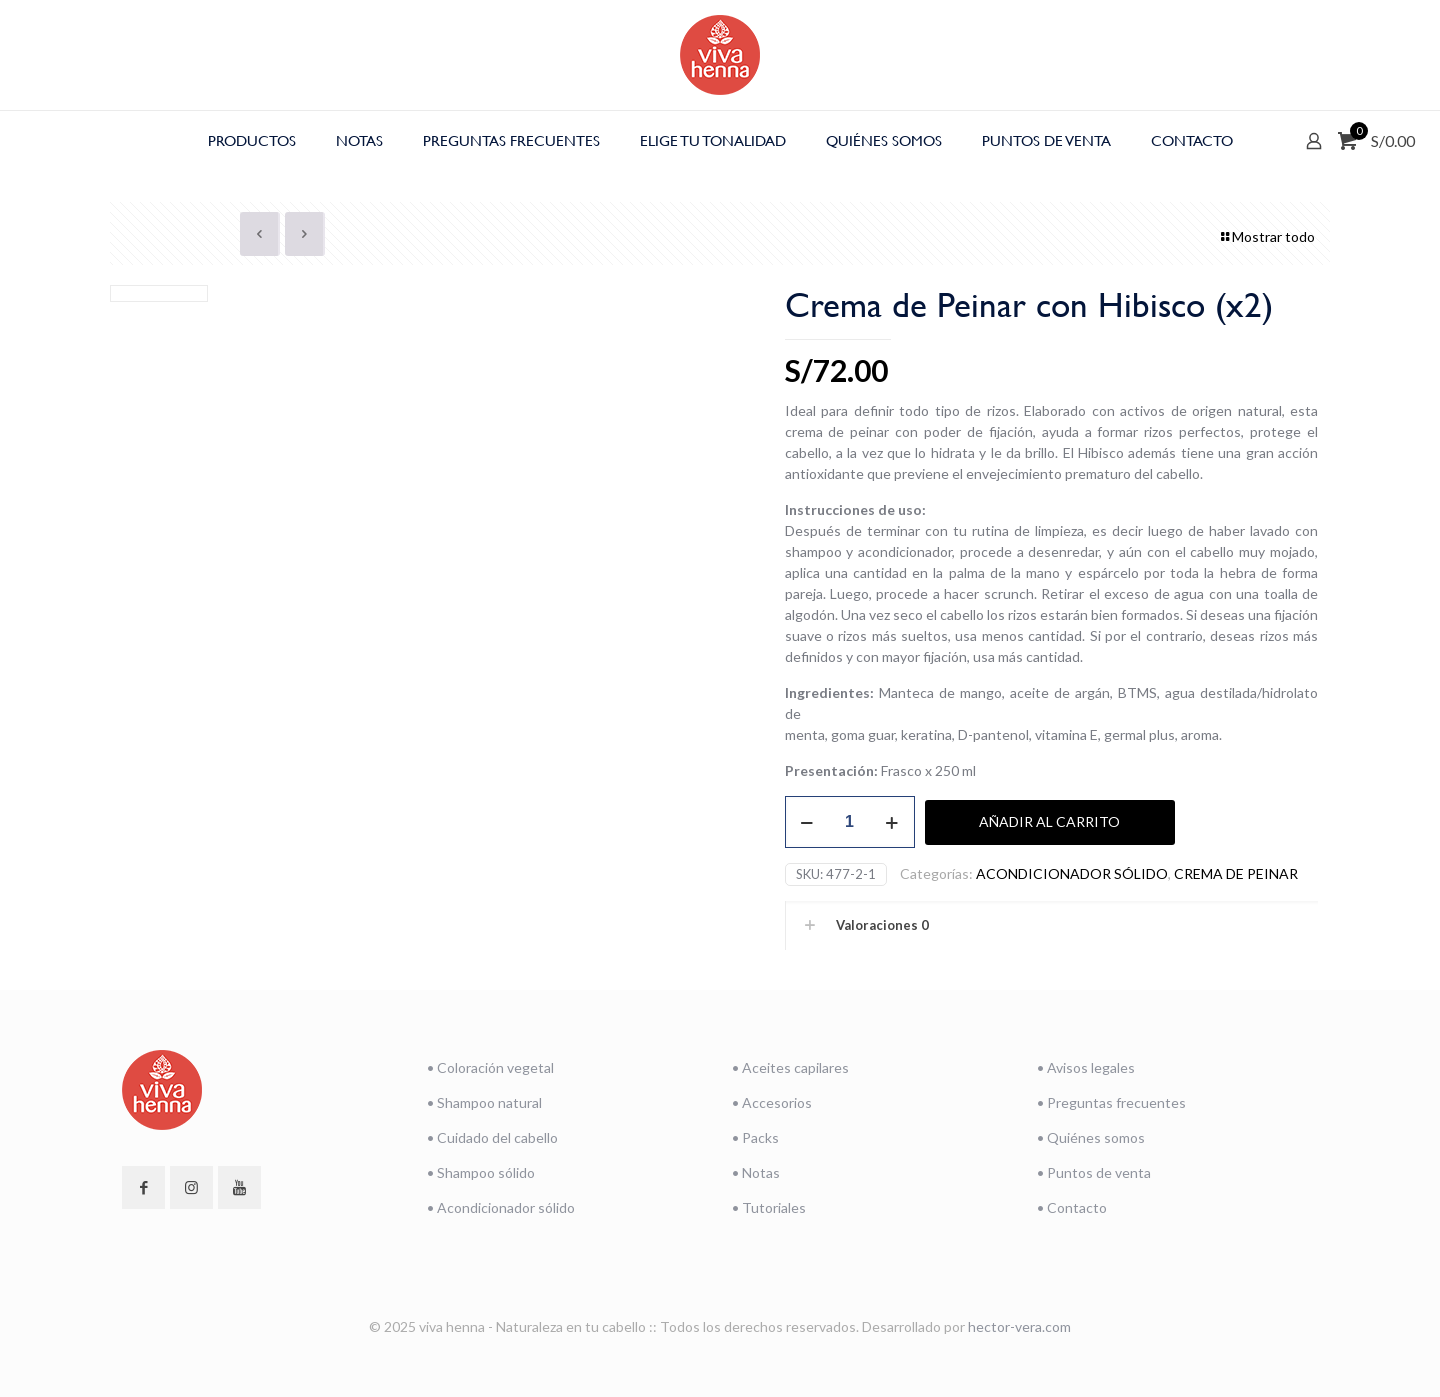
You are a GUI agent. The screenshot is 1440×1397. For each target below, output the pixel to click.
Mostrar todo (1266, 236)
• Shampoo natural (484, 1102)
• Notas (756, 1172)
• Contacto (1072, 1207)
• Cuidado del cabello (492, 1137)
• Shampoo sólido (481, 1172)
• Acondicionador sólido (501, 1207)
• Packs (755, 1137)
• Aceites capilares (790, 1067)
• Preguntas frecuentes (1111, 1102)
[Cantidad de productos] (850, 822)
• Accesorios (772, 1102)
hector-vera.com (1019, 1326)
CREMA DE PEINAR (1236, 873)
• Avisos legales (1086, 1067)
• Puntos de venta (1094, 1172)
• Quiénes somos (1091, 1137)
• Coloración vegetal (490, 1067)
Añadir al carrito (1049, 821)
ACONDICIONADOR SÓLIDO (1072, 873)
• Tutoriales (769, 1207)
